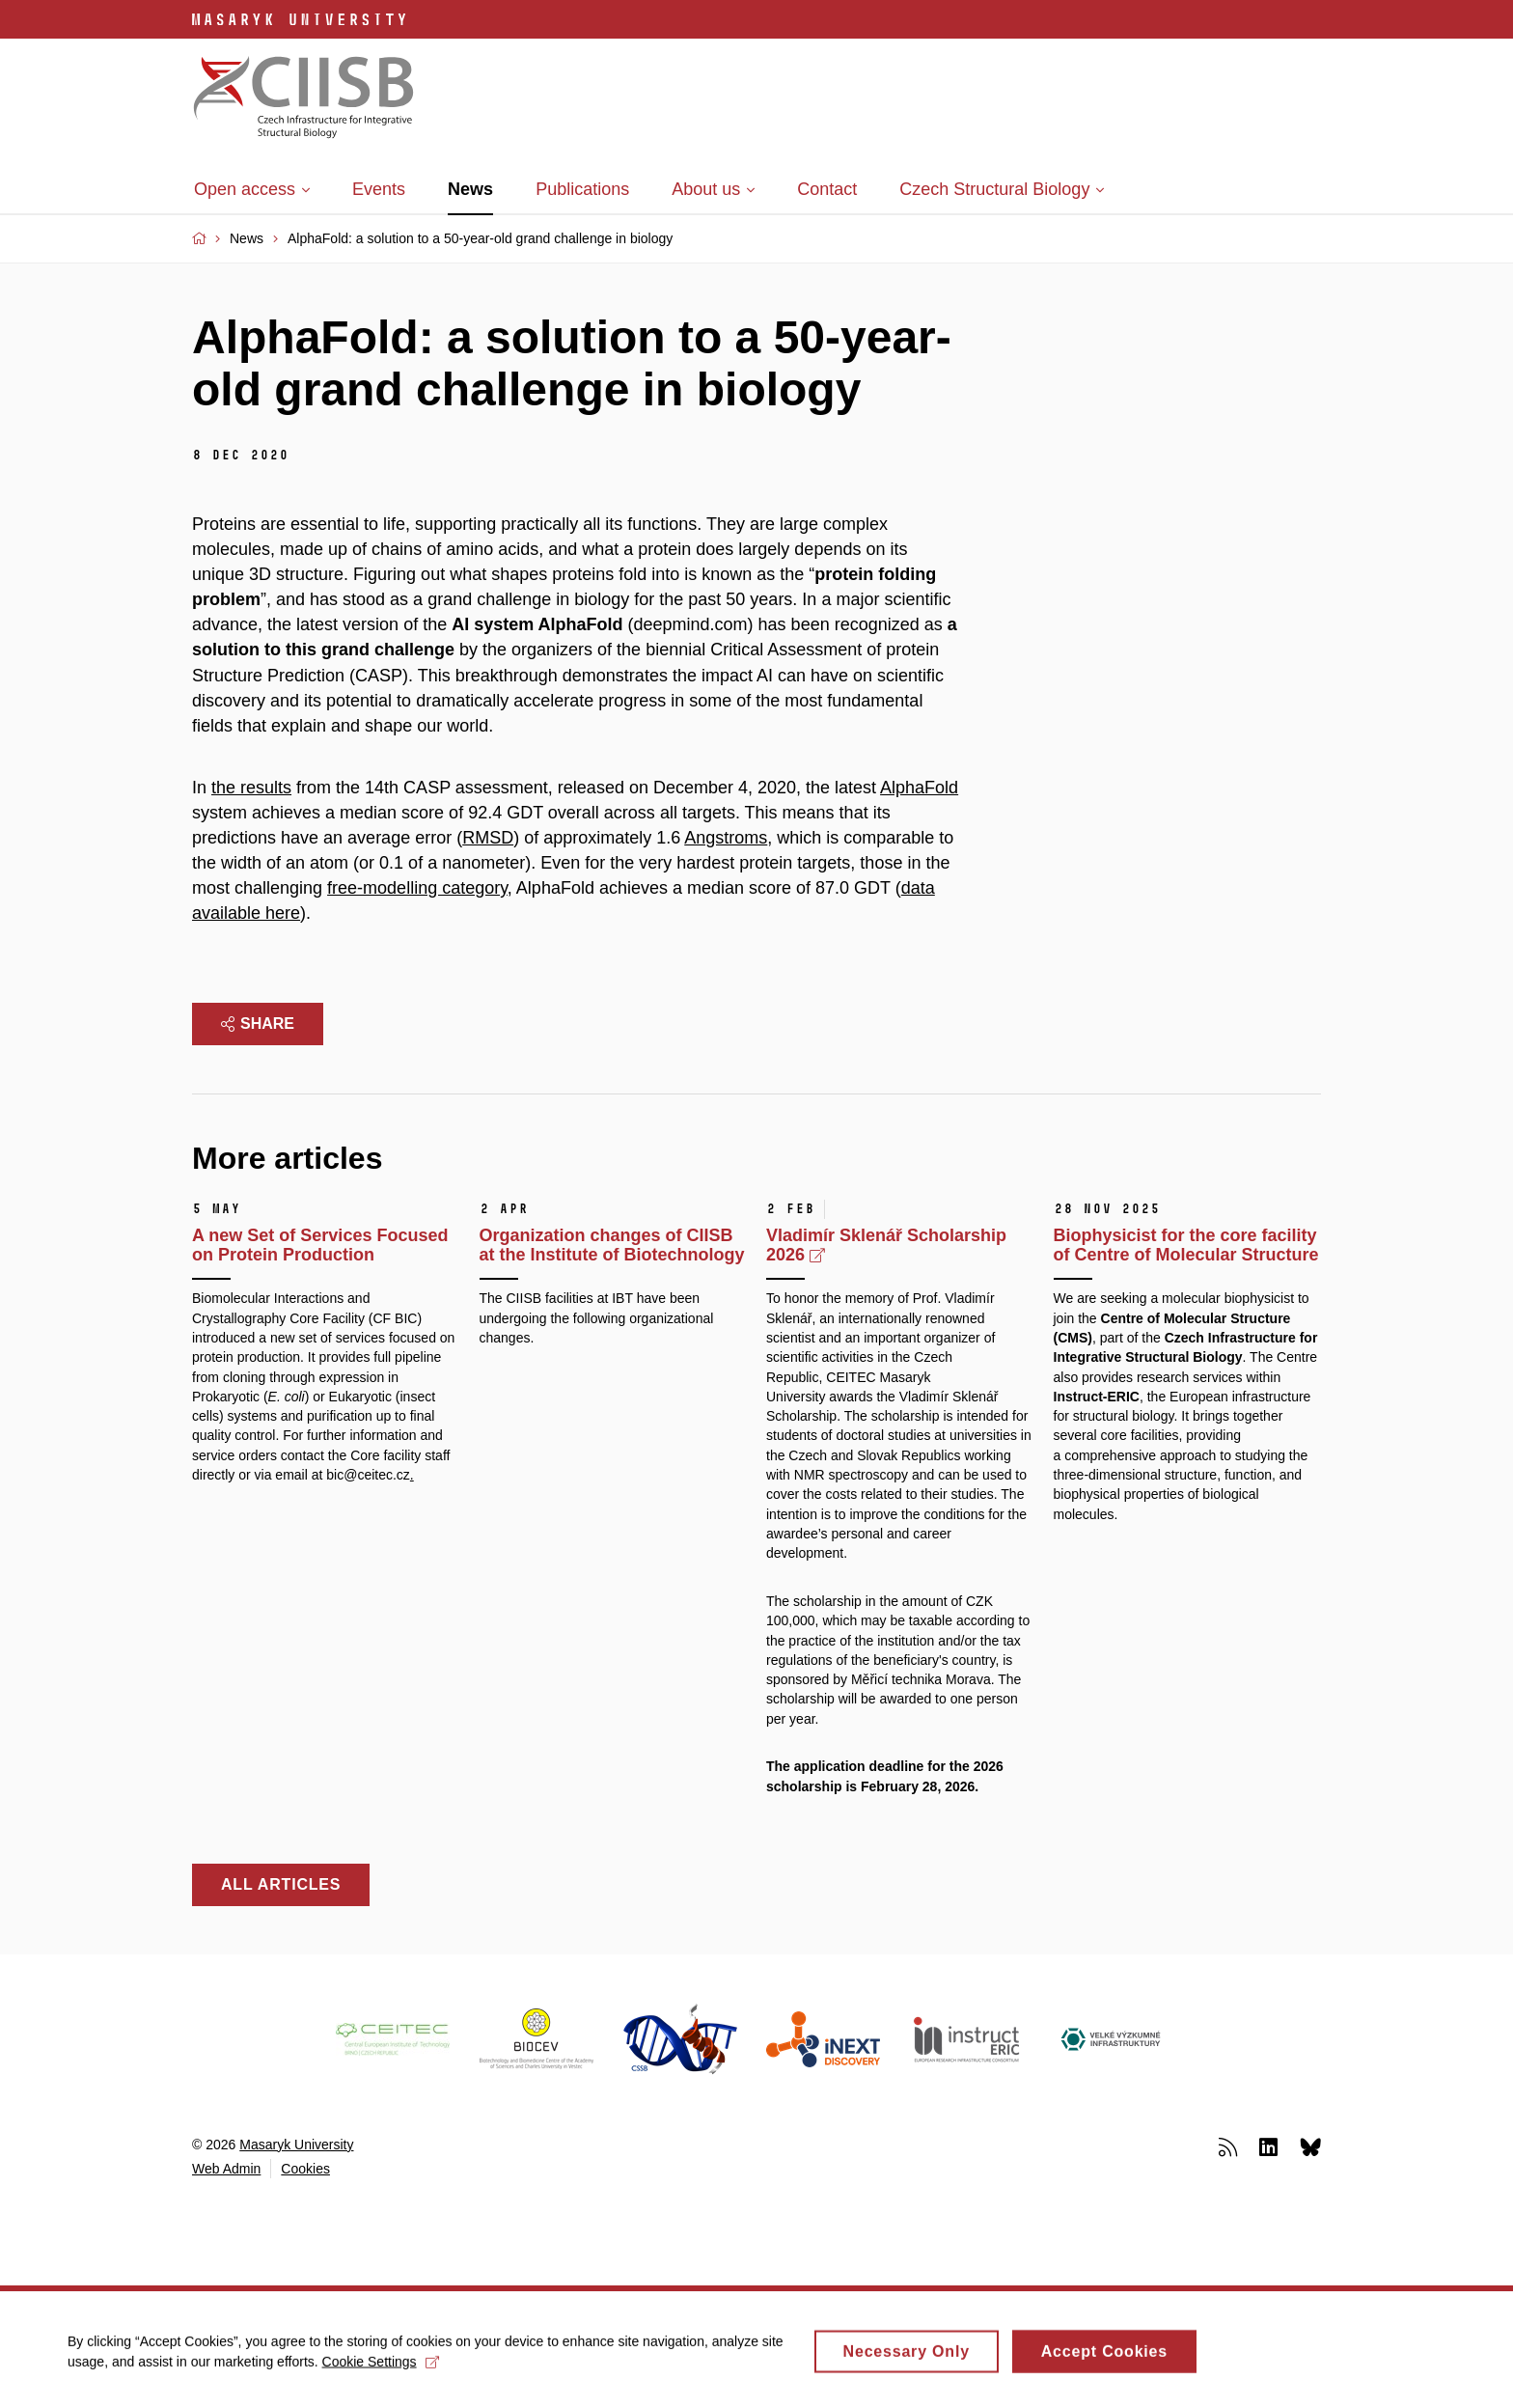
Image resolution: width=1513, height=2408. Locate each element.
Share (257, 1023)
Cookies (305, 2168)
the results (251, 787)
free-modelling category (417, 888)
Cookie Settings (380, 2369)
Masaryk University (296, 2144)
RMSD (487, 837)
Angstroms (725, 837)
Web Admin (226, 2168)
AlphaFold (919, 787)
